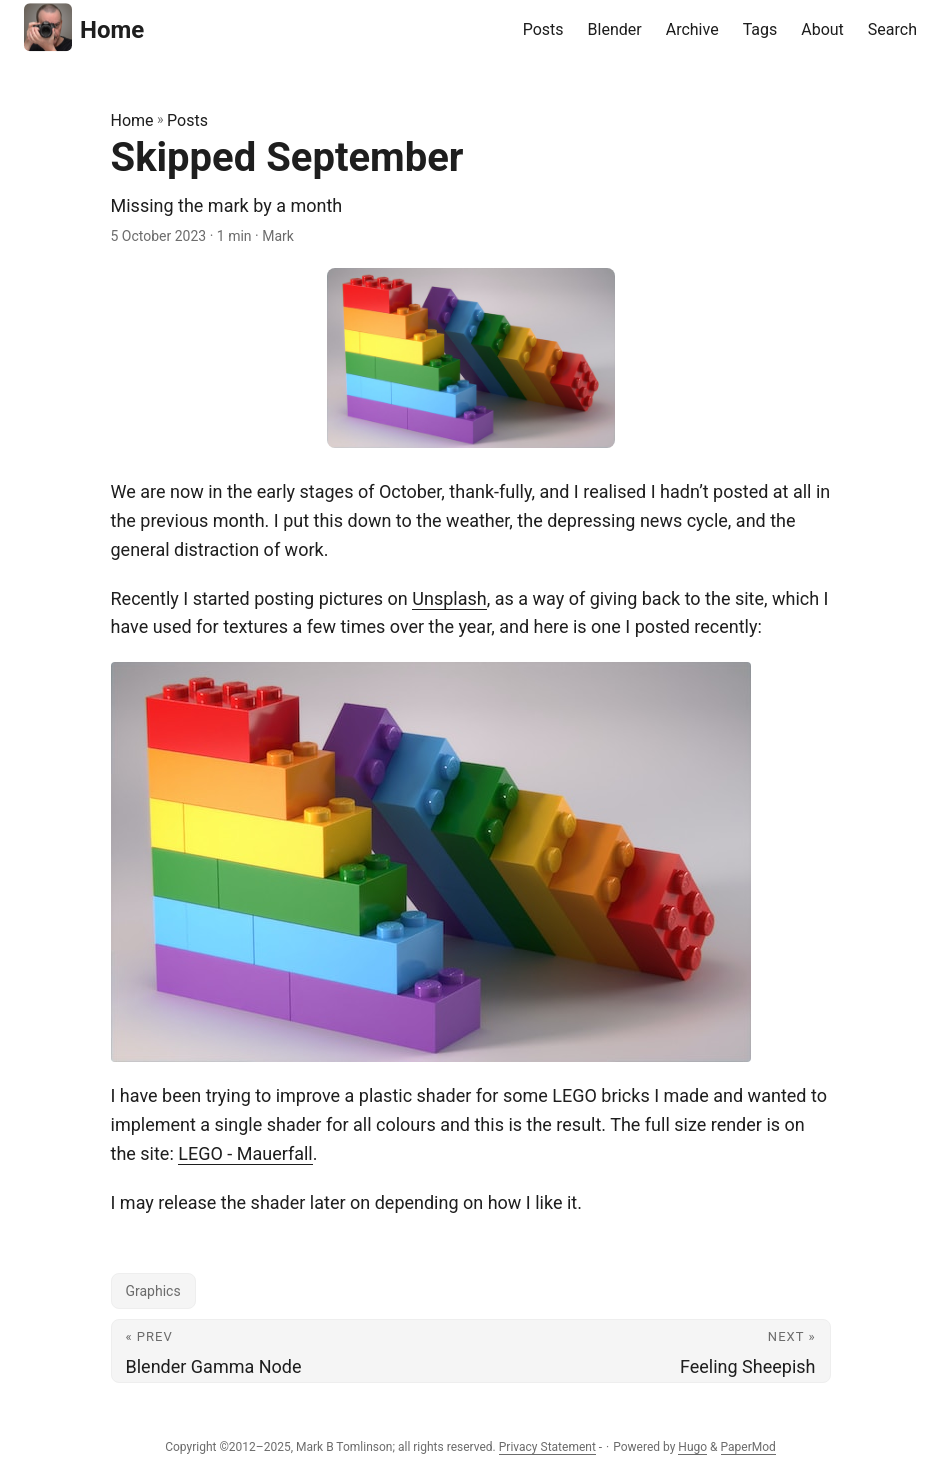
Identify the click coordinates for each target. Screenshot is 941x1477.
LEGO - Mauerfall (245, 1153)
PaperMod (748, 1447)
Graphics (153, 1291)
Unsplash (449, 598)
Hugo (692, 1447)
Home (84, 27)
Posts (187, 120)
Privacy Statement (547, 1447)
